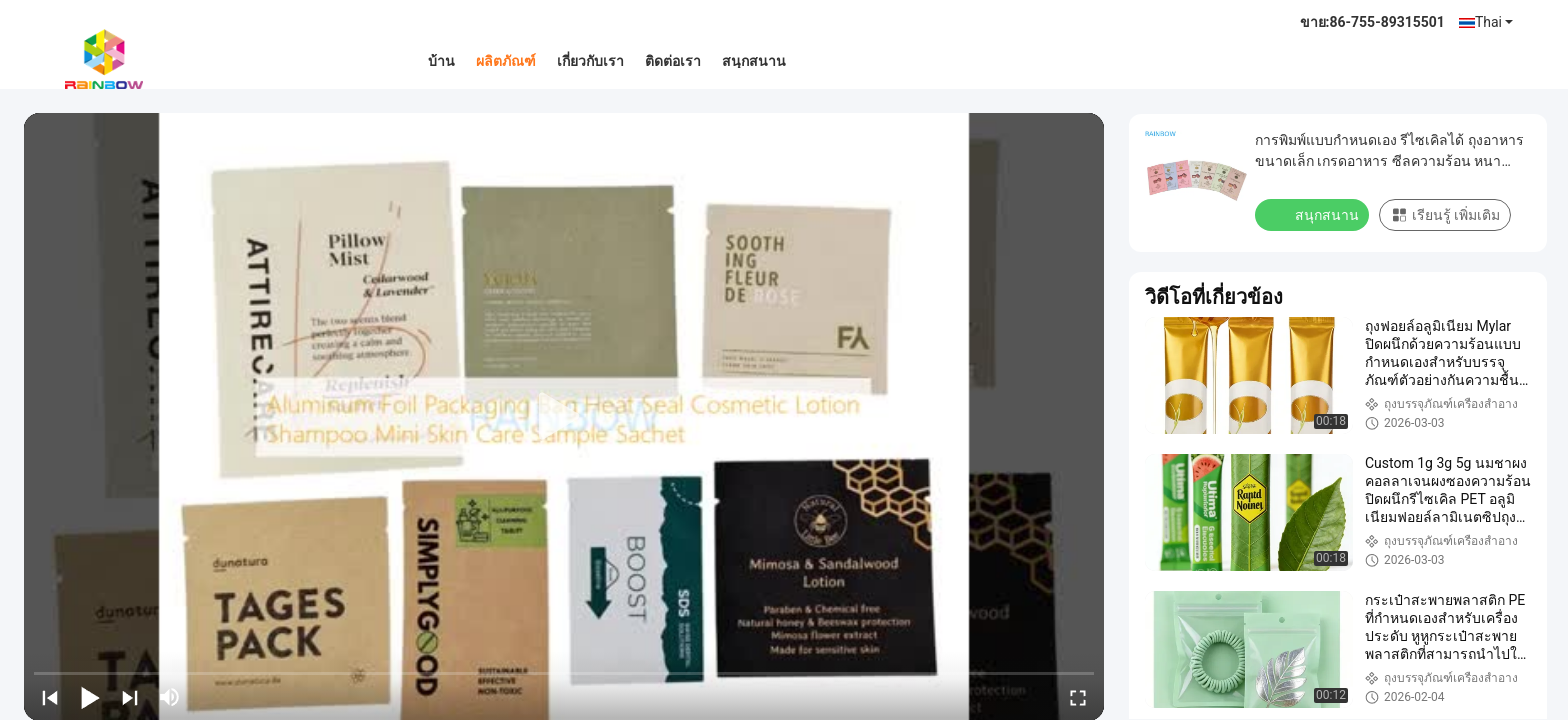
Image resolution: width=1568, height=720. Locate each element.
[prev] (50, 697)
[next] (130, 697)
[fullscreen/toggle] (1078, 697)
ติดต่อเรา (673, 61)
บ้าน (441, 61)
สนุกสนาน (754, 61)
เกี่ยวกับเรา (590, 61)
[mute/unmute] (170, 697)
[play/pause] (90, 697)
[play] (564, 417)
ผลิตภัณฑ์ (506, 61)
